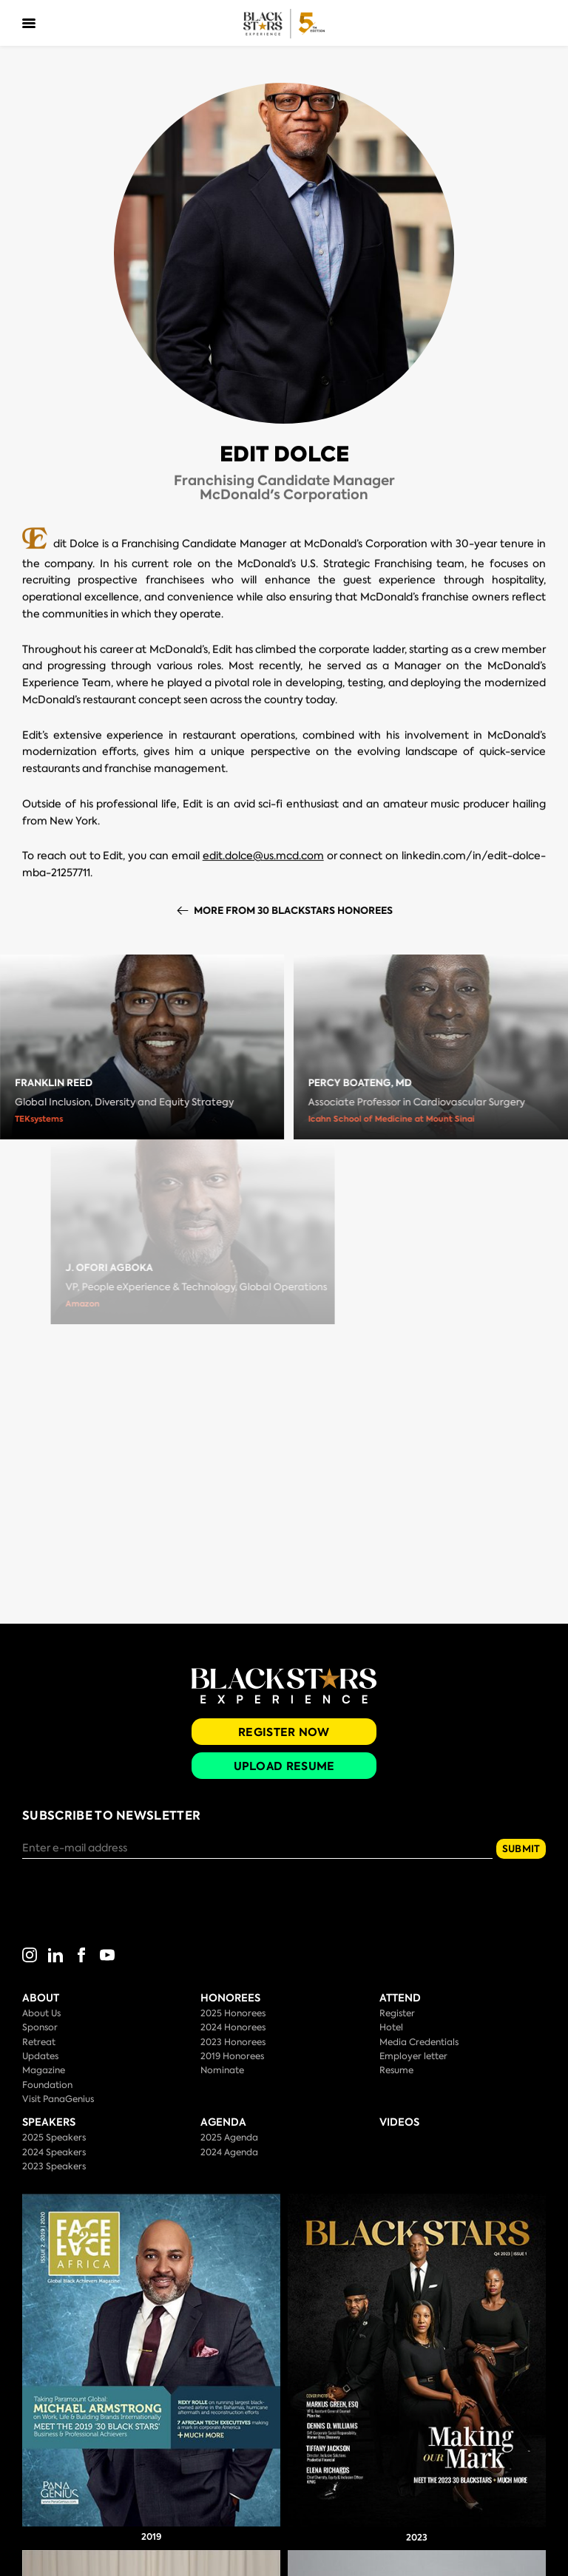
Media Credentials (419, 2042)
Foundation (47, 2085)
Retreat (38, 2042)
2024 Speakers (54, 2152)
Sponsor (40, 2027)
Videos (399, 2122)
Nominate (222, 2070)
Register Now (284, 1732)
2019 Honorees (232, 2056)
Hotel (391, 2027)
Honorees (230, 1998)
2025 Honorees (233, 2013)
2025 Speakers (54, 2137)
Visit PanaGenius (58, 2099)
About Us (41, 2013)
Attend (400, 1998)
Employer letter (413, 2056)
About (40, 1998)
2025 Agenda (229, 2137)
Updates (40, 2056)
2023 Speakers (54, 2166)
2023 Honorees (233, 2042)
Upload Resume (284, 1766)
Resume (396, 2070)
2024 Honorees (233, 2027)
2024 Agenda (229, 2152)
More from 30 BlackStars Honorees (302, 911)
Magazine (43, 2070)
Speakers (48, 2122)
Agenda (223, 2122)
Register (397, 2013)
